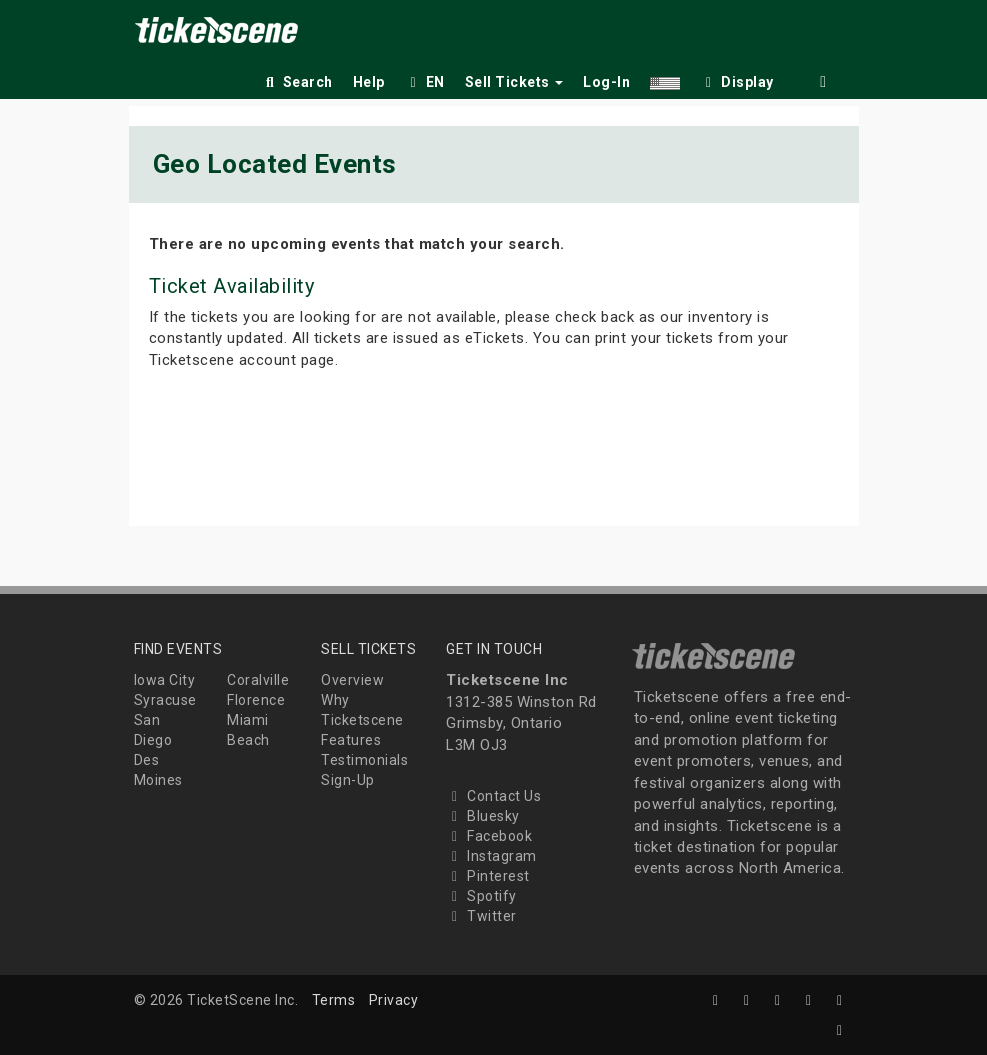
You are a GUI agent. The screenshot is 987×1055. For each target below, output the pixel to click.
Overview (352, 680)
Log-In (606, 82)
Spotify (481, 896)
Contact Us (493, 796)
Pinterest (488, 876)
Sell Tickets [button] (514, 82)
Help (369, 82)
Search (297, 82)
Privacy (394, 1000)
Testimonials (364, 760)
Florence (256, 700)
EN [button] (425, 82)
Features (351, 740)
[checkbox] (737, 78)
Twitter (481, 916)
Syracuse (165, 700)
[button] (665, 78)
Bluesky (483, 816)
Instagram (491, 856)
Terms (334, 1000)
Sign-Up (348, 780)
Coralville (258, 680)
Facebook (489, 836)
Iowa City (165, 680)
